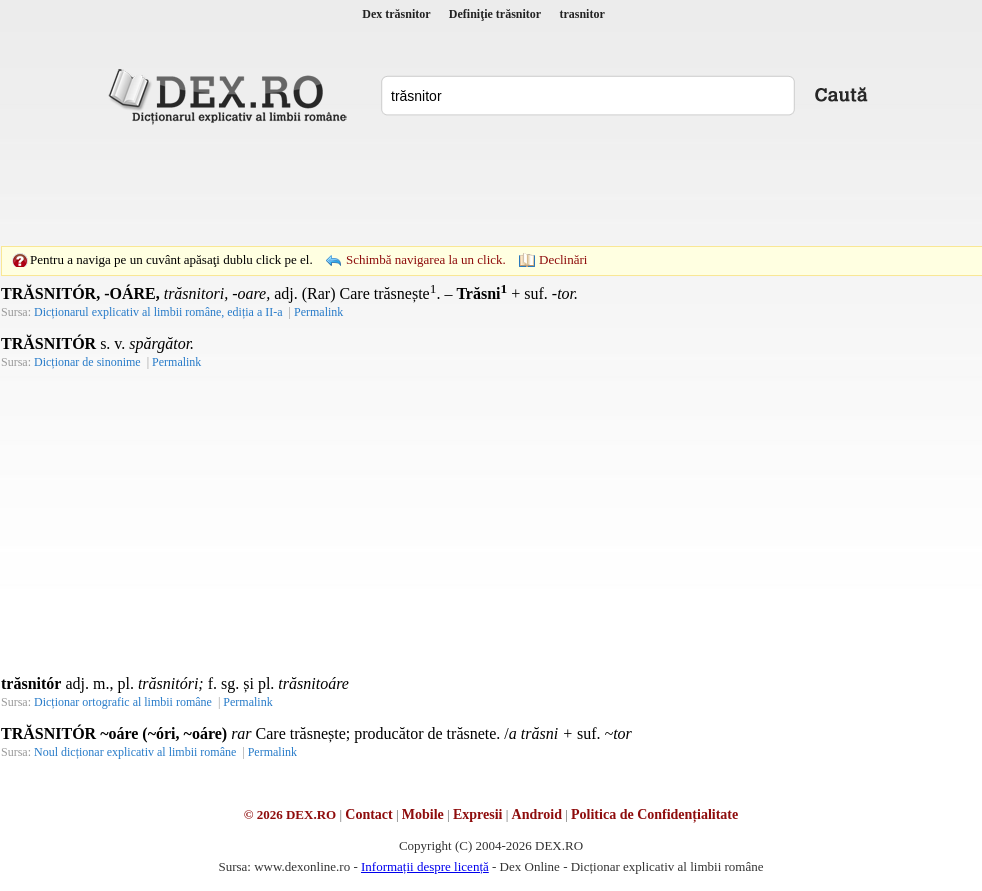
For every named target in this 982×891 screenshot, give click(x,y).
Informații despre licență (425, 866)
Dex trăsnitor (396, 14)
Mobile (423, 814)
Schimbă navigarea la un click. (426, 259)
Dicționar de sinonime (87, 362)
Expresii (478, 814)
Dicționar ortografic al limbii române (123, 702)
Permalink (247, 702)
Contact (368, 814)
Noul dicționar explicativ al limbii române (135, 752)
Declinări (563, 259)
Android (537, 814)
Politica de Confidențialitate (654, 814)
